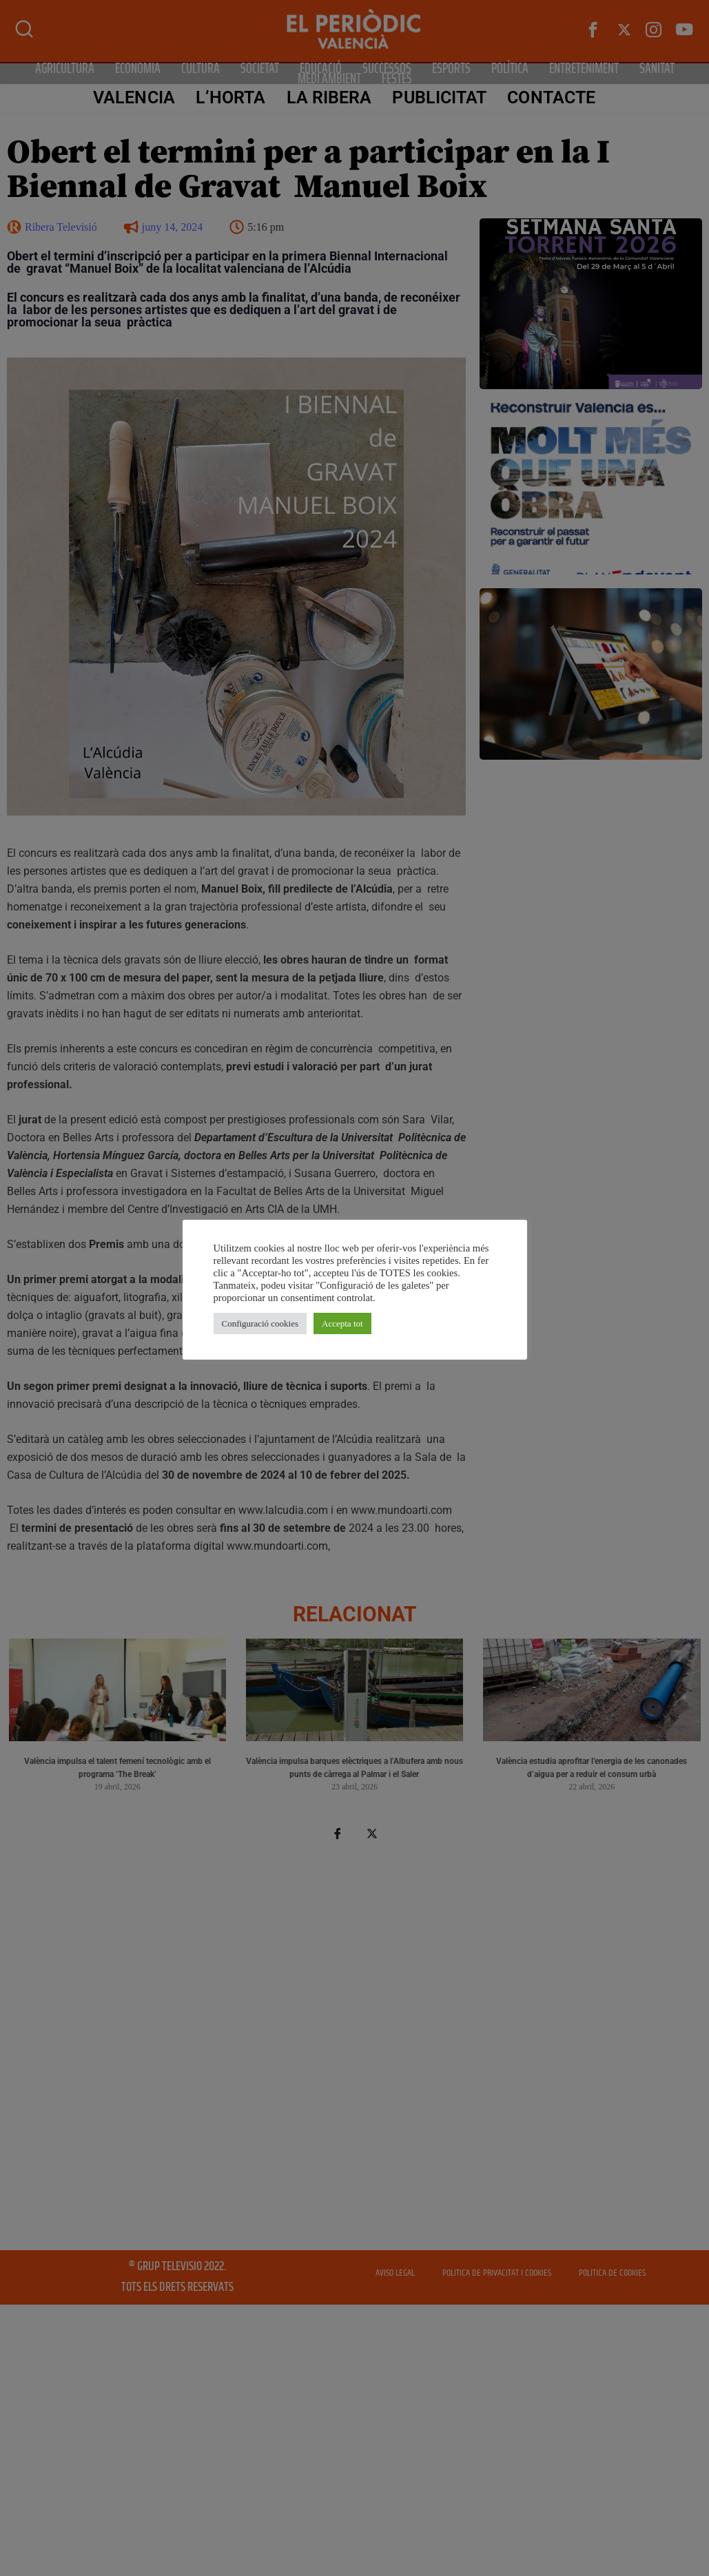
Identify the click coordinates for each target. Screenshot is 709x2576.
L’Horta (231, 97)
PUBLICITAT (439, 97)
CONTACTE (551, 97)
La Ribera (328, 97)
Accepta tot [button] (342, 1323)
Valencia (134, 97)
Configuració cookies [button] (260, 1323)
